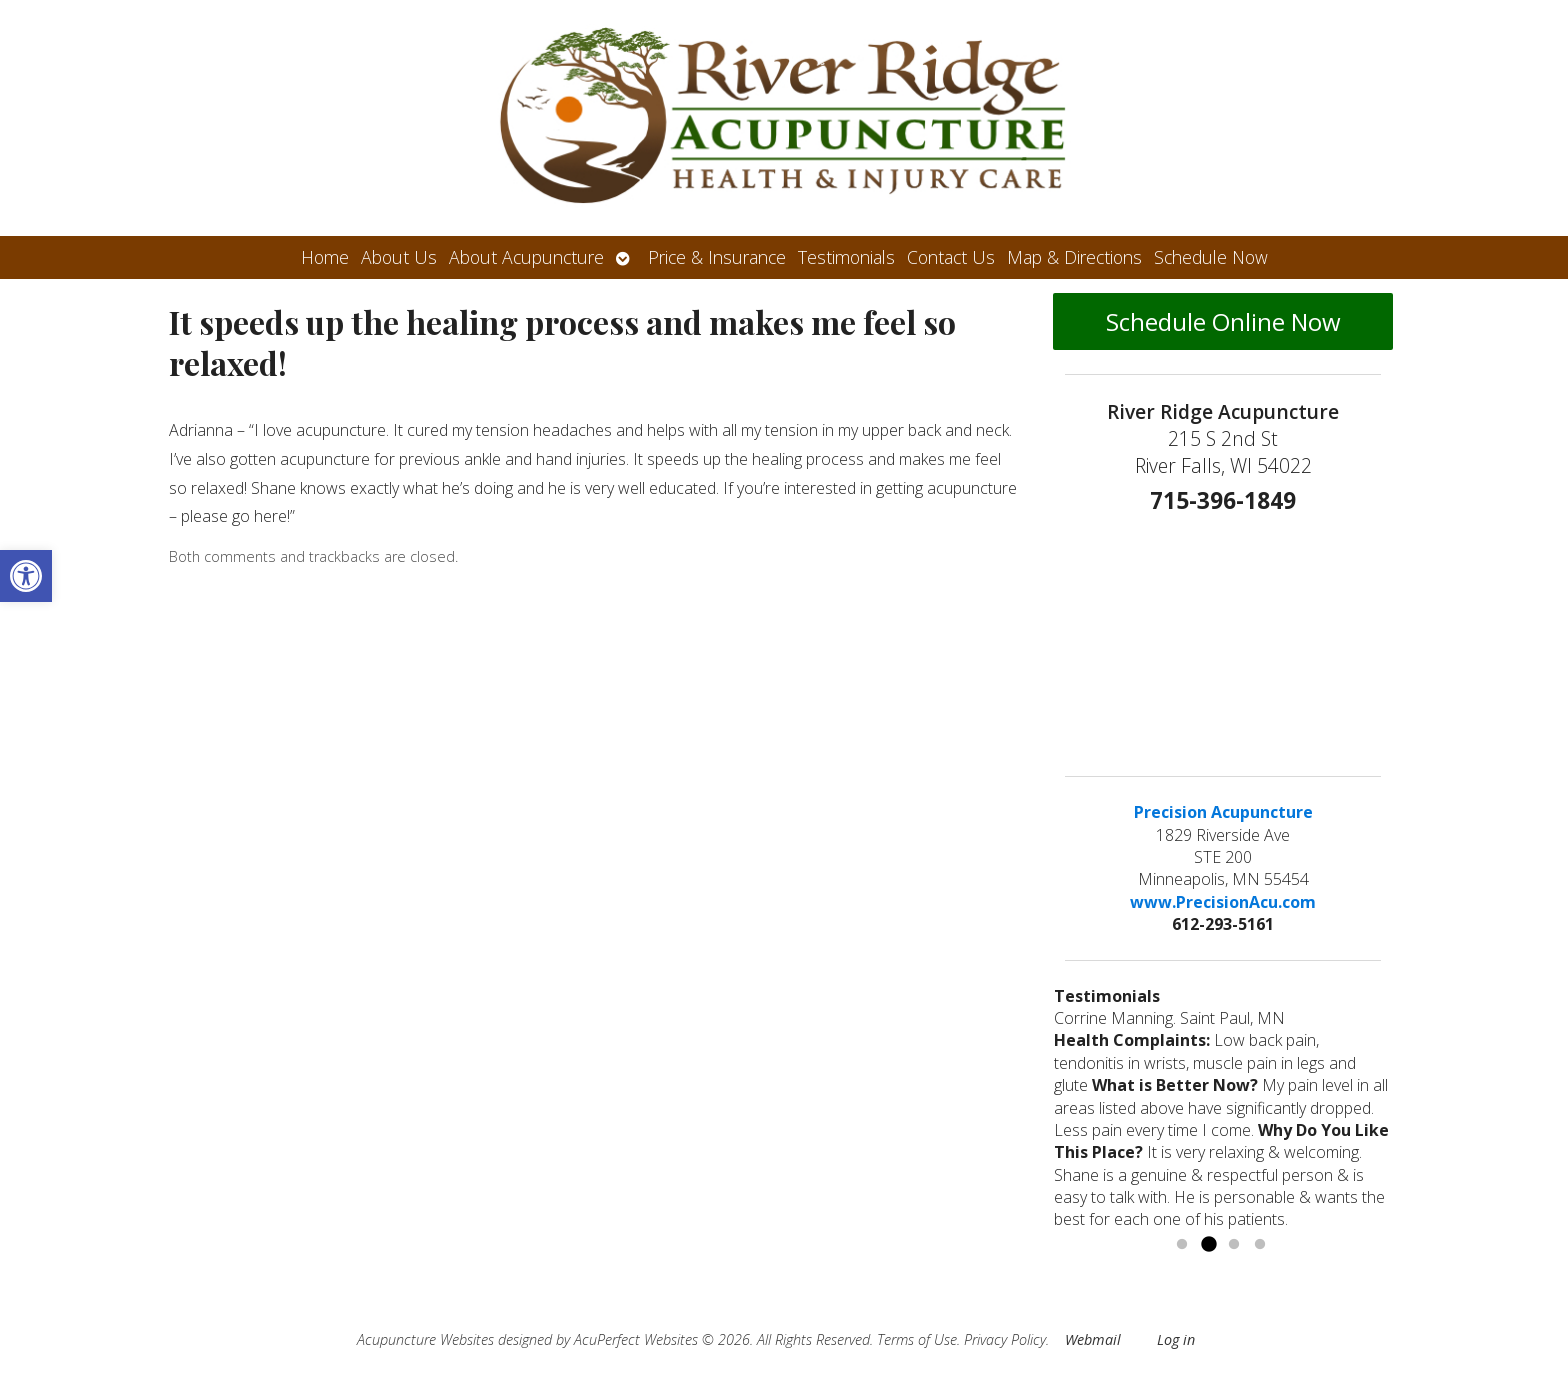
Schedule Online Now (1223, 321)
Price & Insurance (717, 257)
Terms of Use (917, 1339)
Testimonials (846, 257)
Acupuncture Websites (425, 1339)
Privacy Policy (1005, 1339)
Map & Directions (1074, 257)
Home (325, 257)
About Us (399, 257)
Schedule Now (1211, 257)
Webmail (1093, 1339)
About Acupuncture (526, 257)
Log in (1176, 1339)
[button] (26, 576)
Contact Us (951, 257)
